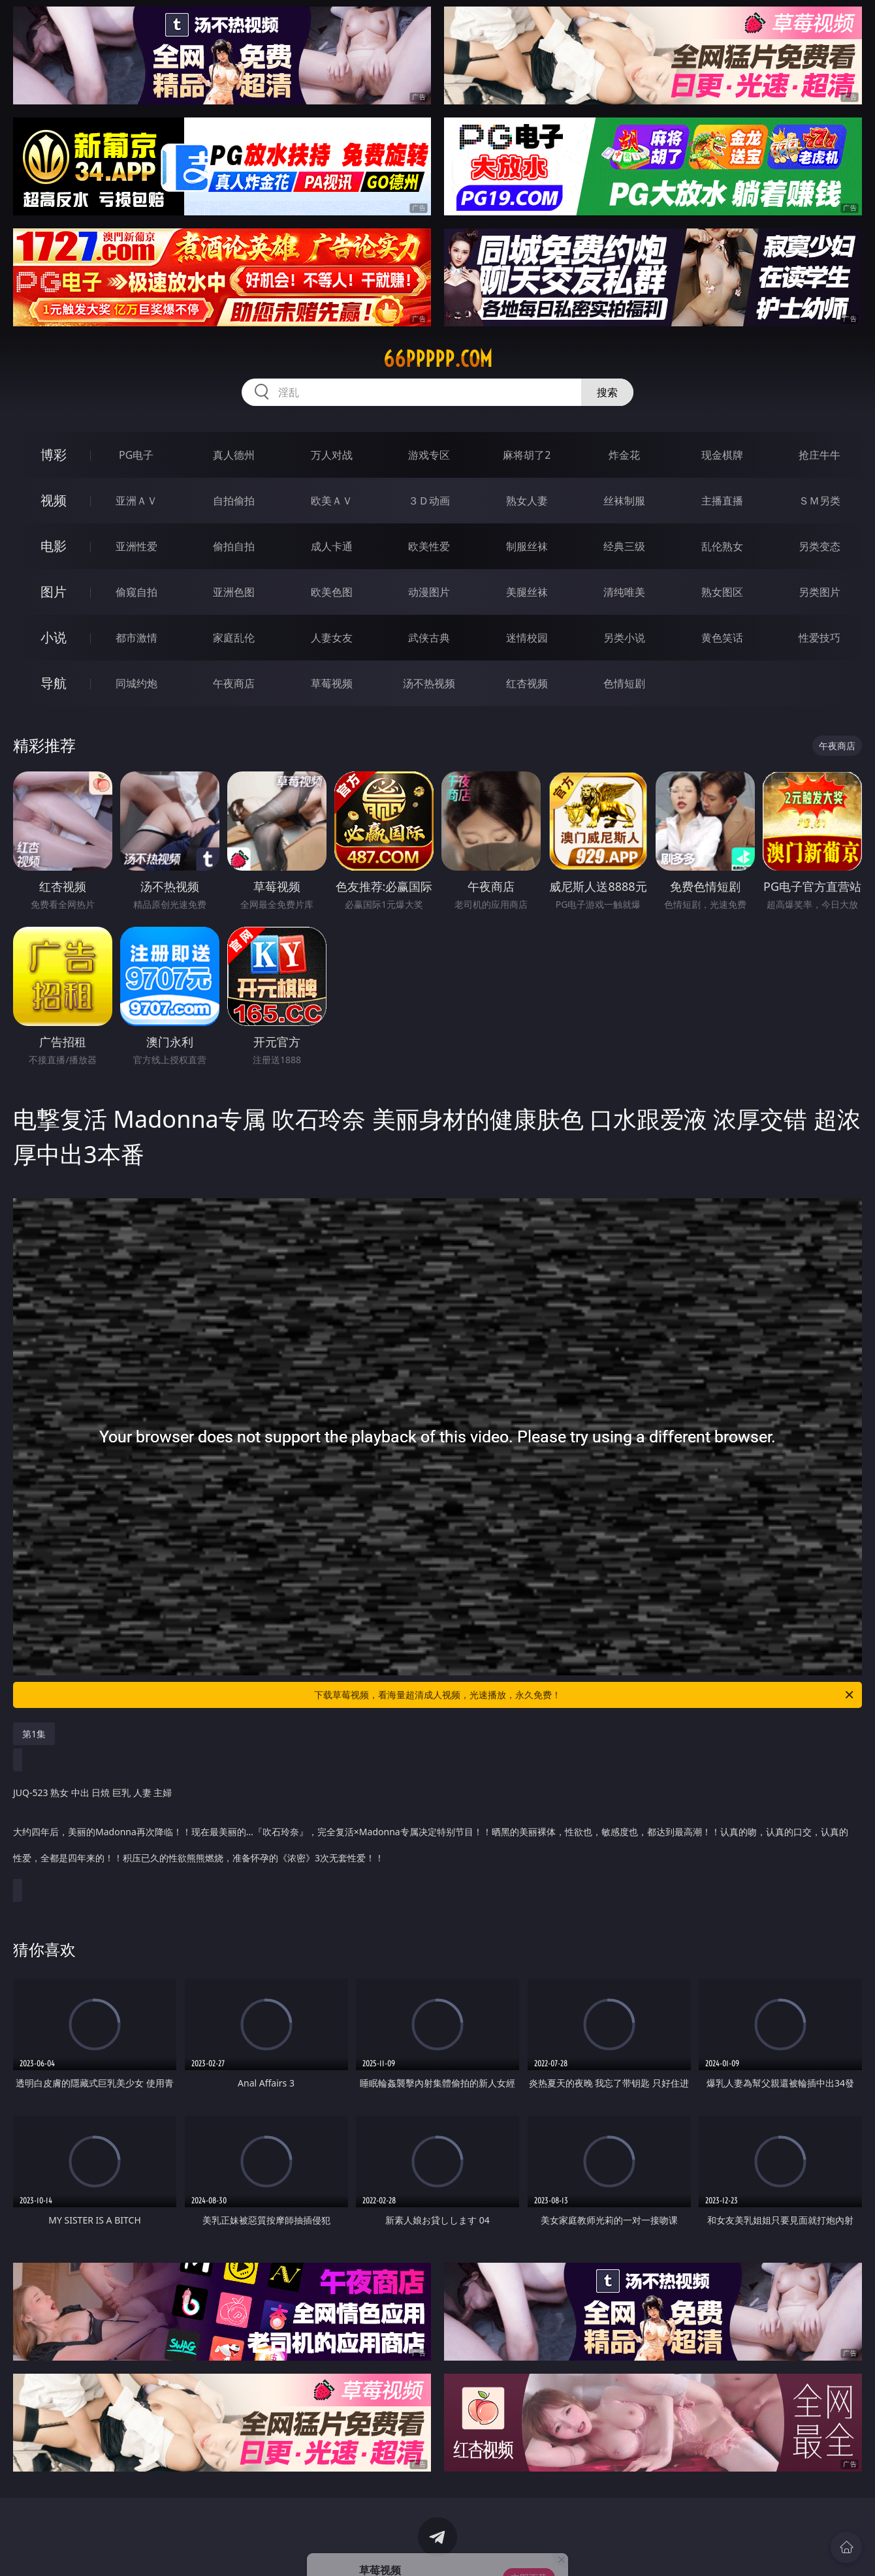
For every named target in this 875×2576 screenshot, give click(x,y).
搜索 (607, 392)
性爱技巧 (819, 637)
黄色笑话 (722, 637)
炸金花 (624, 455)
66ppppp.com (437, 359)
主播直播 (722, 500)
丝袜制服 (624, 500)
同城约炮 (136, 683)
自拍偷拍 (234, 500)
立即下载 (529, 2547)
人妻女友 (332, 637)
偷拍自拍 (234, 546)
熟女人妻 (527, 500)
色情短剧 (624, 683)
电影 (53, 546)
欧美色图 (332, 592)
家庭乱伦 (234, 637)
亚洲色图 (234, 592)
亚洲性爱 (136, 546)
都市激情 (136, 637)
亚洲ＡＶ (136, 500)
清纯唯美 (624, 592)
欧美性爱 (429, 546)
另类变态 (819, 546)
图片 (53, 591)
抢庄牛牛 (819, 455)
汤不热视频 (429, 683)
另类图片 (819, 592)
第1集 (34, 1734)
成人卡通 (332, 546)
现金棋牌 (722, 455)
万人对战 (332, 455)
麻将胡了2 (526, 455)
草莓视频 (332, 683)
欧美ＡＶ (332, 500)
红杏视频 (527, 683)
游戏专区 (429, 455)
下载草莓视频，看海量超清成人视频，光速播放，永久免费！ (584, 1695)
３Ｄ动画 (429, 500)
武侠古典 (429, 637)
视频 (53, 500)
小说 (53, 637)
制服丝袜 (527, 546)
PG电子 (136, 455)
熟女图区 (722, 592)
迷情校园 (527, 637)
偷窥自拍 (136, 592)
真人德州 (234, 455)
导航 (53, 683)
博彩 (53, 454)
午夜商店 (234, 683)
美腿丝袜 (527, 592)
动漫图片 (429, 592)
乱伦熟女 (722, 546)
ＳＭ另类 (819, 500)
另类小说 (624, 637)
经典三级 (624, 546)
